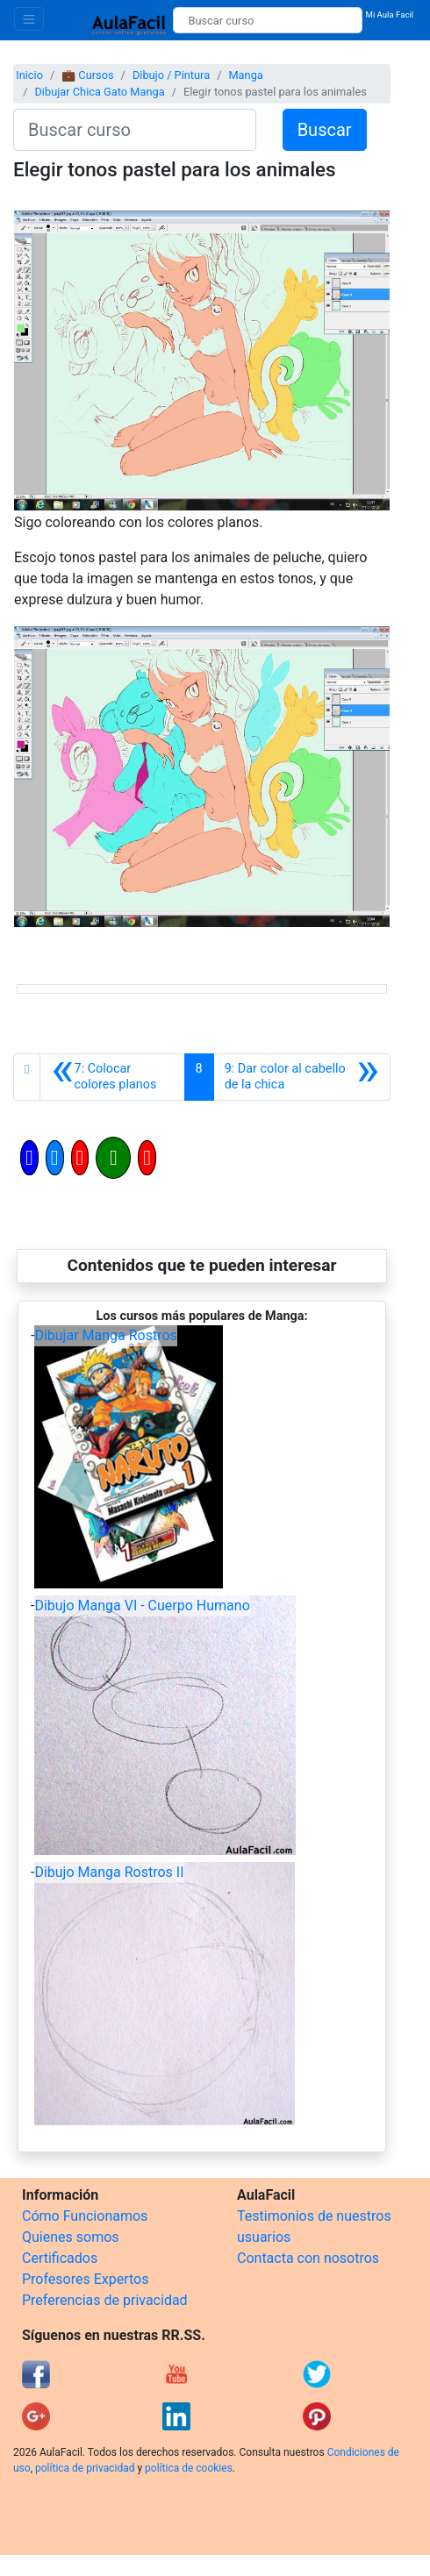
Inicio (29, 75)
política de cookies (189, 2468)
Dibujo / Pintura (171, 75)
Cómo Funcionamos (84, 2216)
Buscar (324, 129)
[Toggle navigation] (29, 19)
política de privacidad (84, 2468)
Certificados (59, 2258)
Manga (245, 75)
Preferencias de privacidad (105, 2300)
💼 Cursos (87, 75)
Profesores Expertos (85, 2279)
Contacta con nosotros (308, 2258)
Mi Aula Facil (390, 14)
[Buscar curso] (267, 20)
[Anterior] (111, 1077)
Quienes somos (70, 2237)
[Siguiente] (302, 1077)
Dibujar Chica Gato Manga (99, 91)
